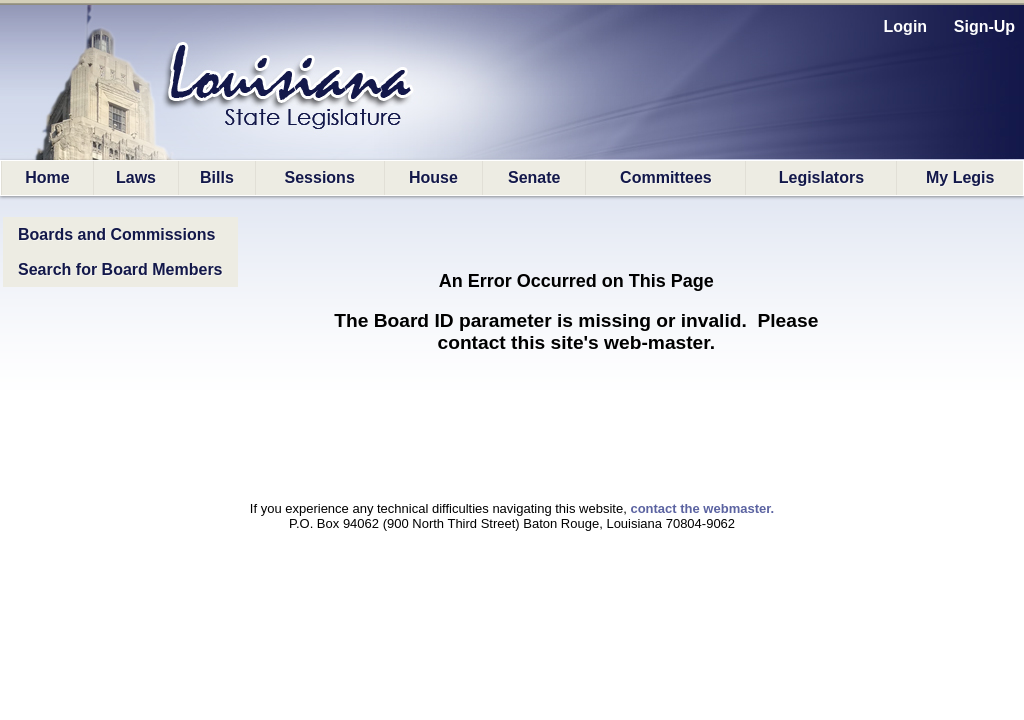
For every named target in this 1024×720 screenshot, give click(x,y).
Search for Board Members (120, 269)
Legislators (821, 177)
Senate (534, 177)
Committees (666, 177)
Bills (217, 177)
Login (906, 26)
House (433, 177)
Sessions (320, 177)
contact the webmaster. (702, 508)
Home (47, 177)
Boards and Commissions (116, 234)
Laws (136, 177)
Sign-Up (984, 26)
